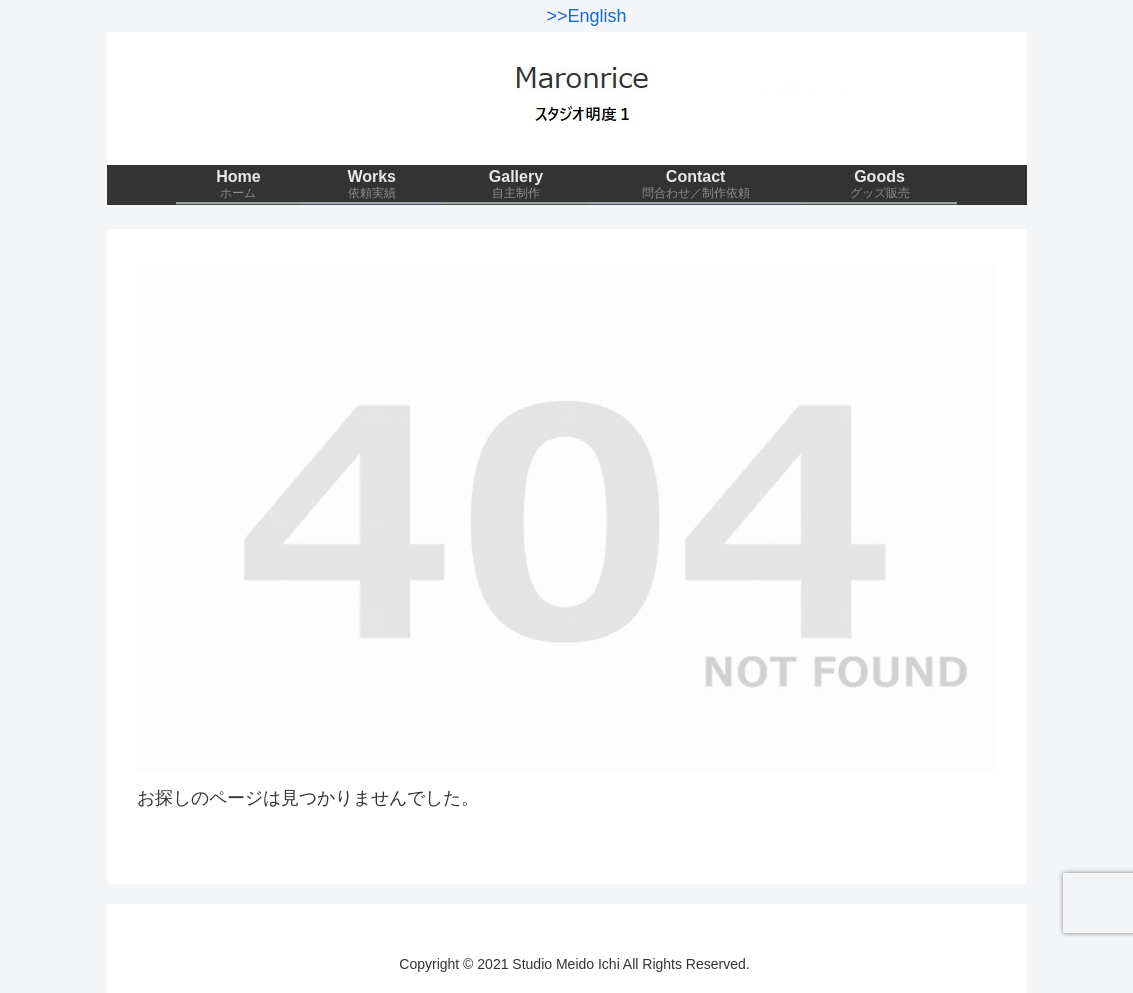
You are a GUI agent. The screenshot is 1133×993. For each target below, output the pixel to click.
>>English (586, 16)
